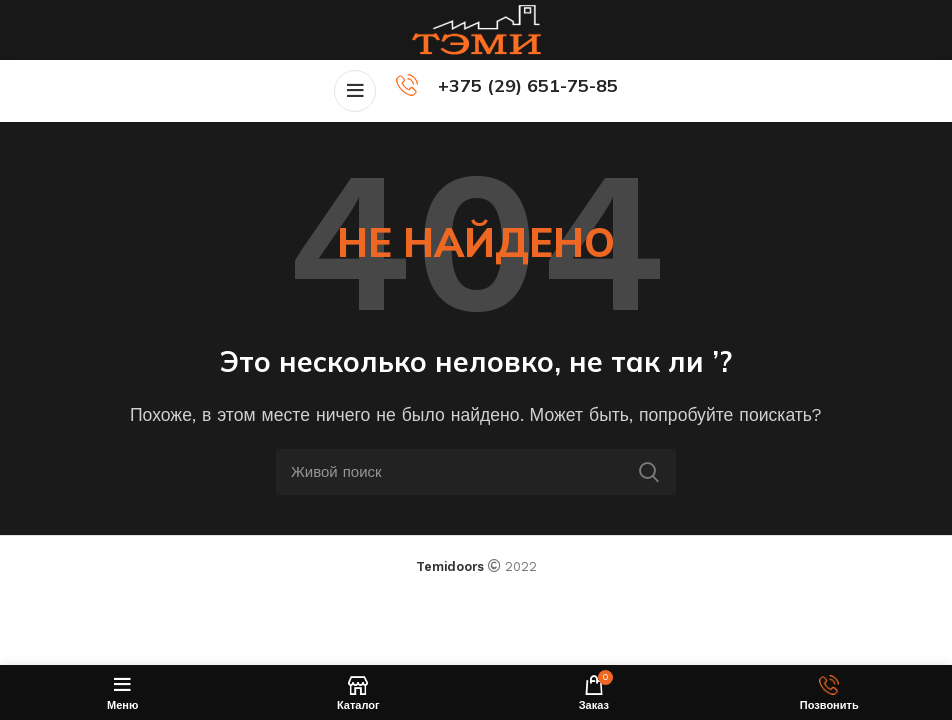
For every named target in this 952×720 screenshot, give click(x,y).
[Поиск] (476, 472)
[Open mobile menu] (355, 91)
